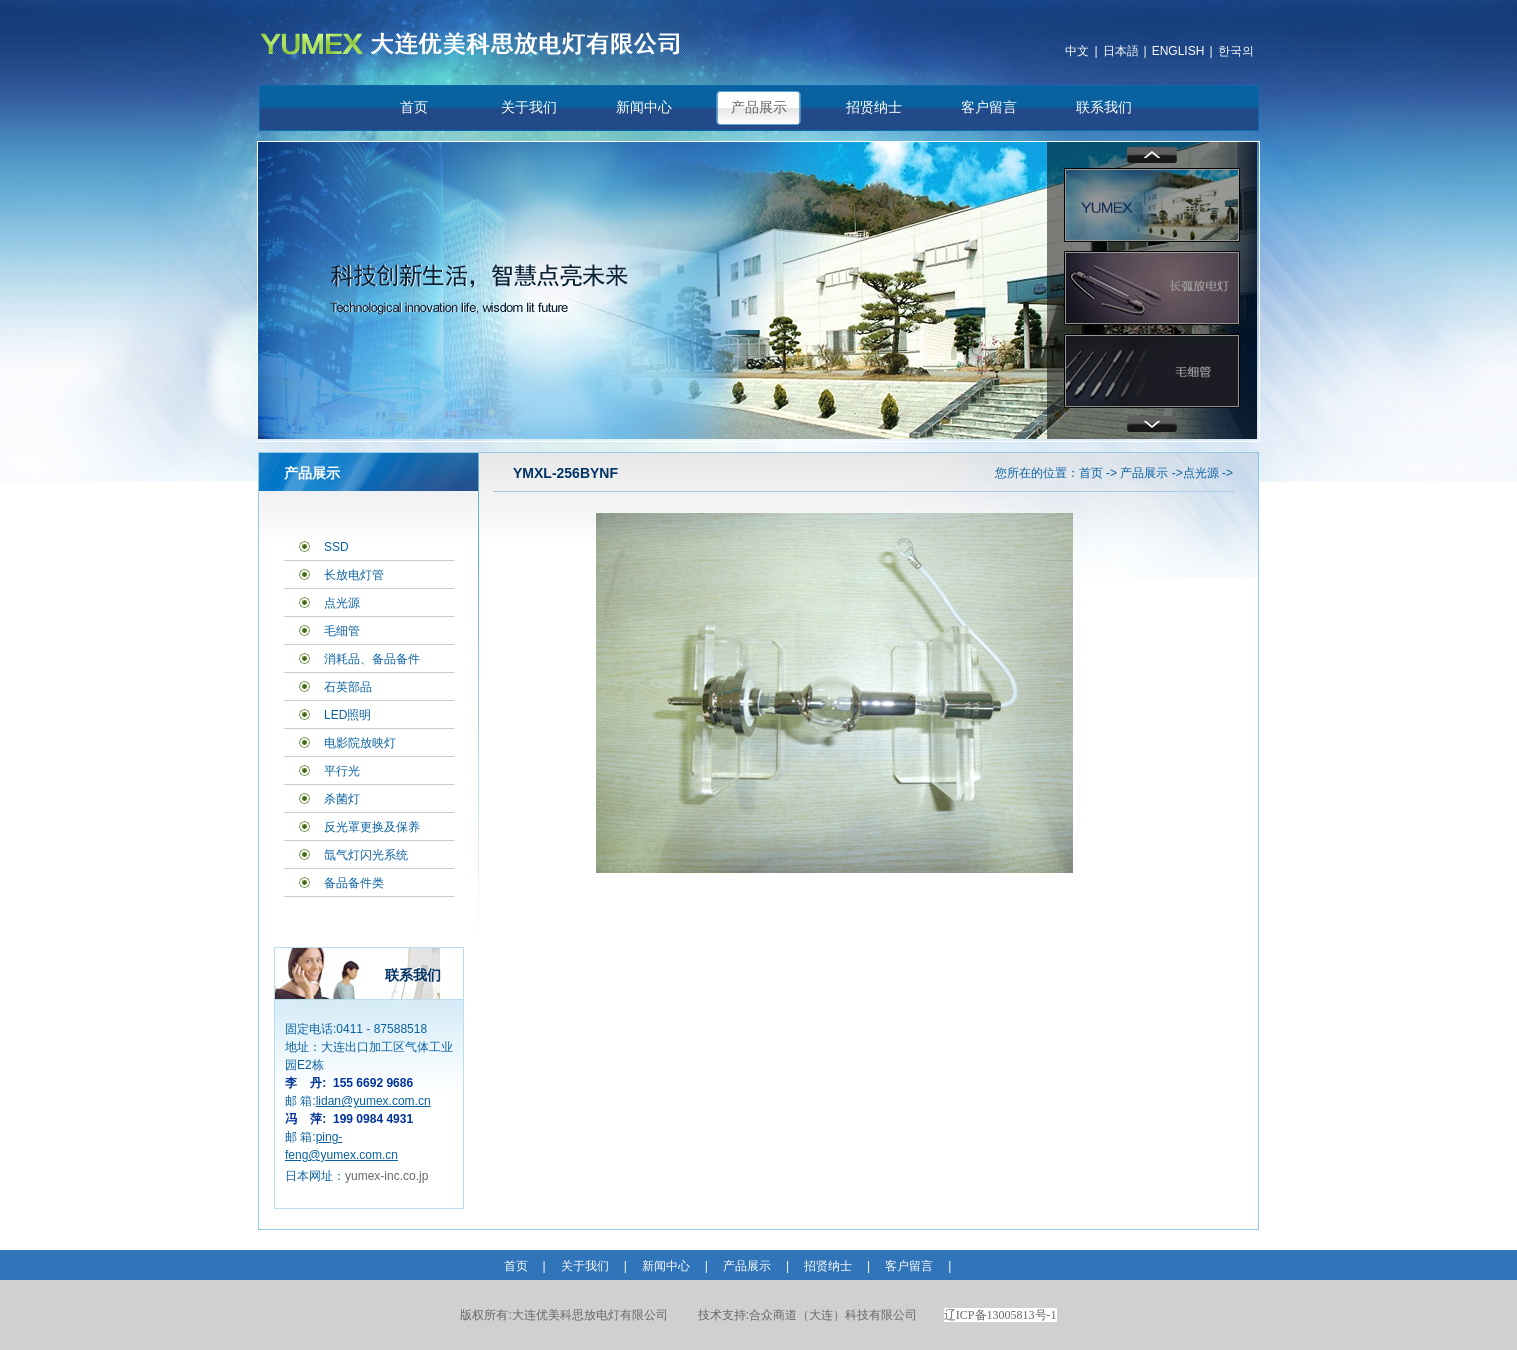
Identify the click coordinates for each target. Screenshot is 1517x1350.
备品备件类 (354, 883)
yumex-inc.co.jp (386, 1176)
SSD (336, 547)
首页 (414, 107)
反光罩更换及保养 (372, 827)
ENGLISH (1178, 51)
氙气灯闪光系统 (366, 855)
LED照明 (347, 715)
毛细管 (342, 631)
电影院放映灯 (360, 743)
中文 (1077, 51)
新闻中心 (644, 107)
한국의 (1236, 51)
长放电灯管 (354, 575)
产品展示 (759, 107)
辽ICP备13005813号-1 (1000, 1315)
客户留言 (989, 107)
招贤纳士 (874, 107)
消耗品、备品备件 (372, 659)
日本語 (1121, 51)
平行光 (342, 771)
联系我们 (1104, 107)
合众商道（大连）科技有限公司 (807, 1315)
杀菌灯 (342, 799)
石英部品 (348, 687)
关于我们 (529, 107)
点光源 (342, 603)
